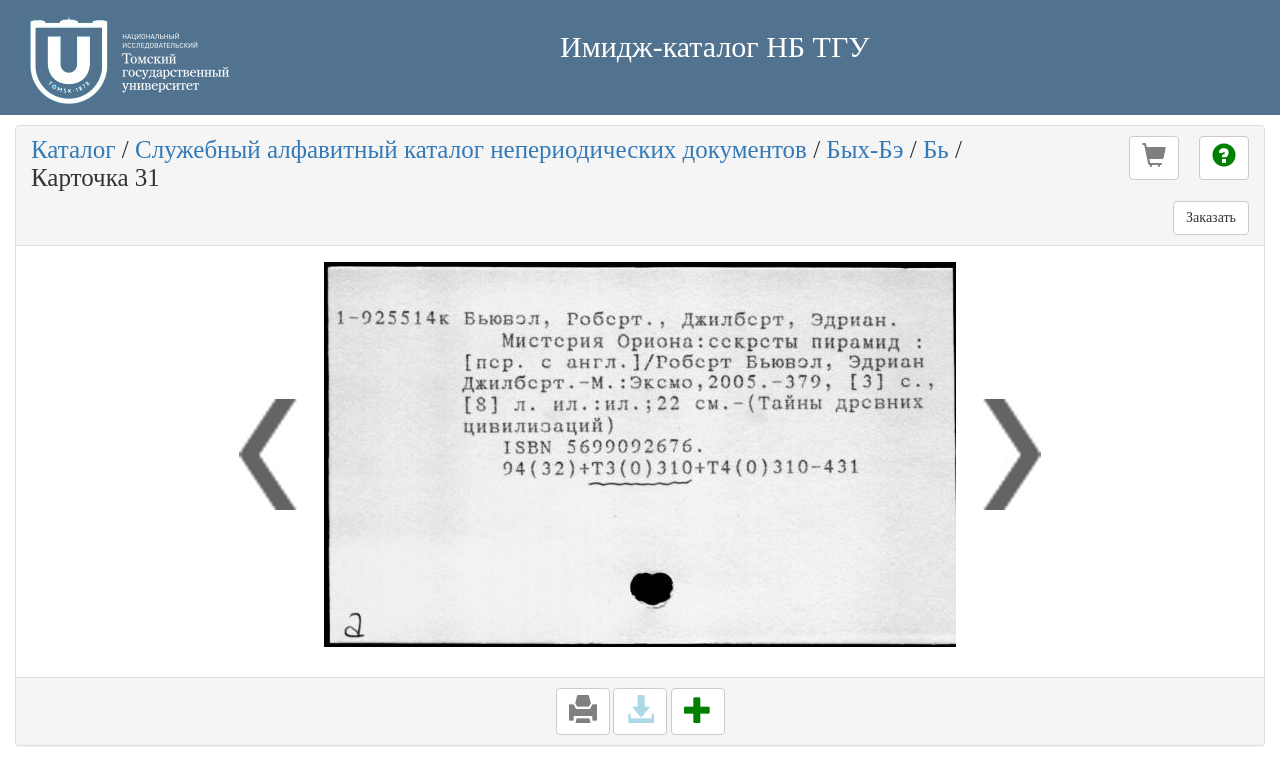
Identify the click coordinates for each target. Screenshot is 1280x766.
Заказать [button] (1211, 217)
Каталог (73, 149)
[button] (1154, 158)
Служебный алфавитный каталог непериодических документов (471, 149)
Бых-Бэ (864, 149)
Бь (936, 149)
